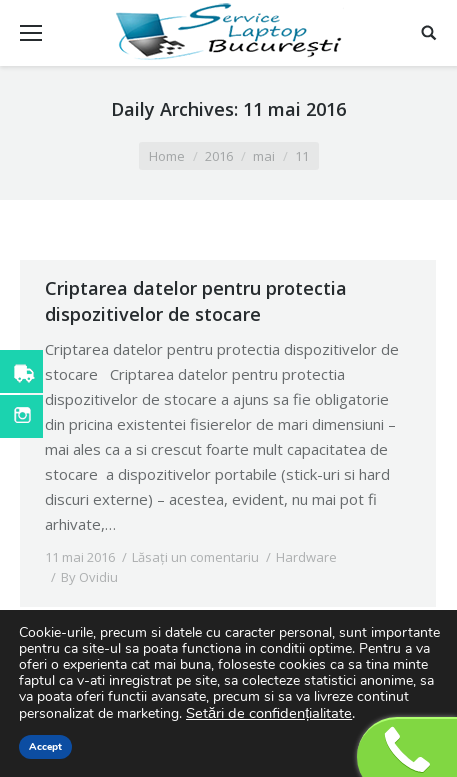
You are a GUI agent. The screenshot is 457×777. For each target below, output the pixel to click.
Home (167, 156)
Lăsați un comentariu (195, 557)
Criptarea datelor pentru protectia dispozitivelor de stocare (196, 301)
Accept (45, 747)
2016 (219, 156)
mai (264, 156)
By (89, 577)
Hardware (306, 557)
